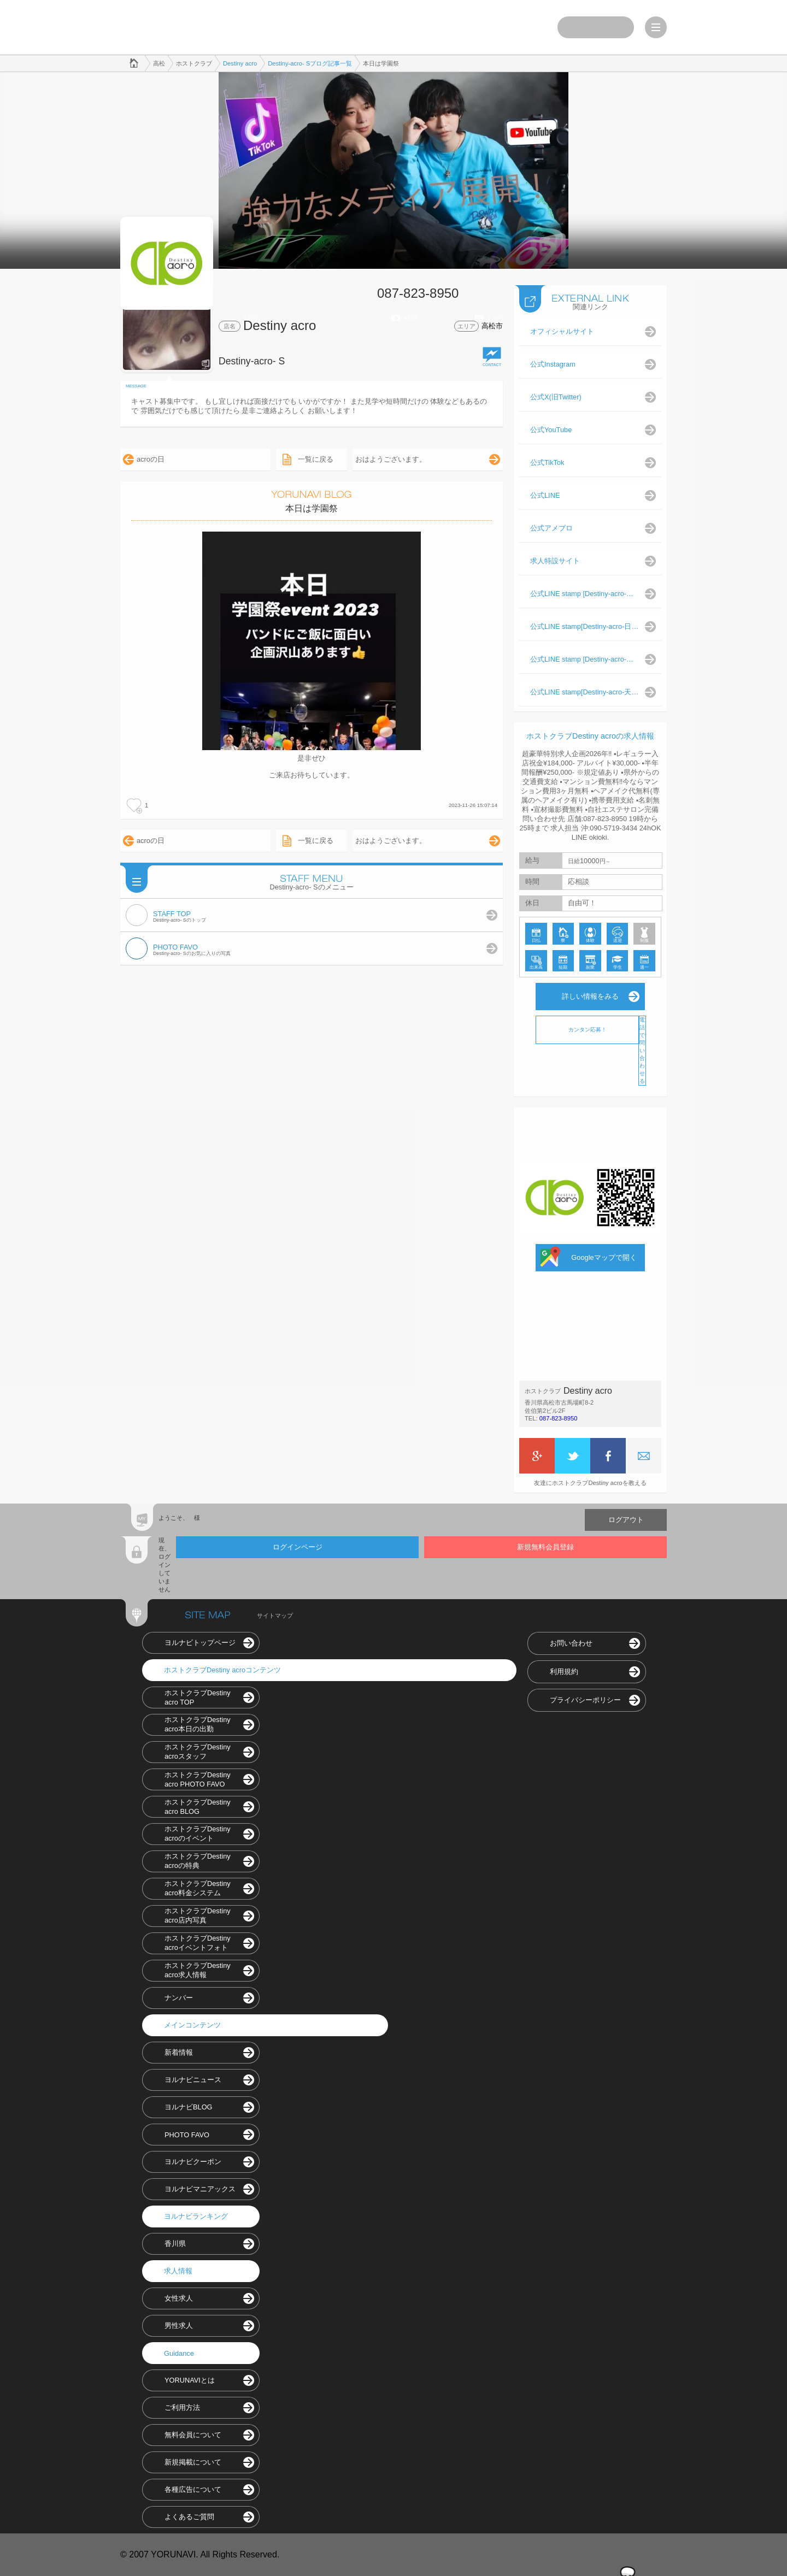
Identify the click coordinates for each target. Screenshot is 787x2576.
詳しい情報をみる (590, 996)
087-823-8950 (558, 1418)
